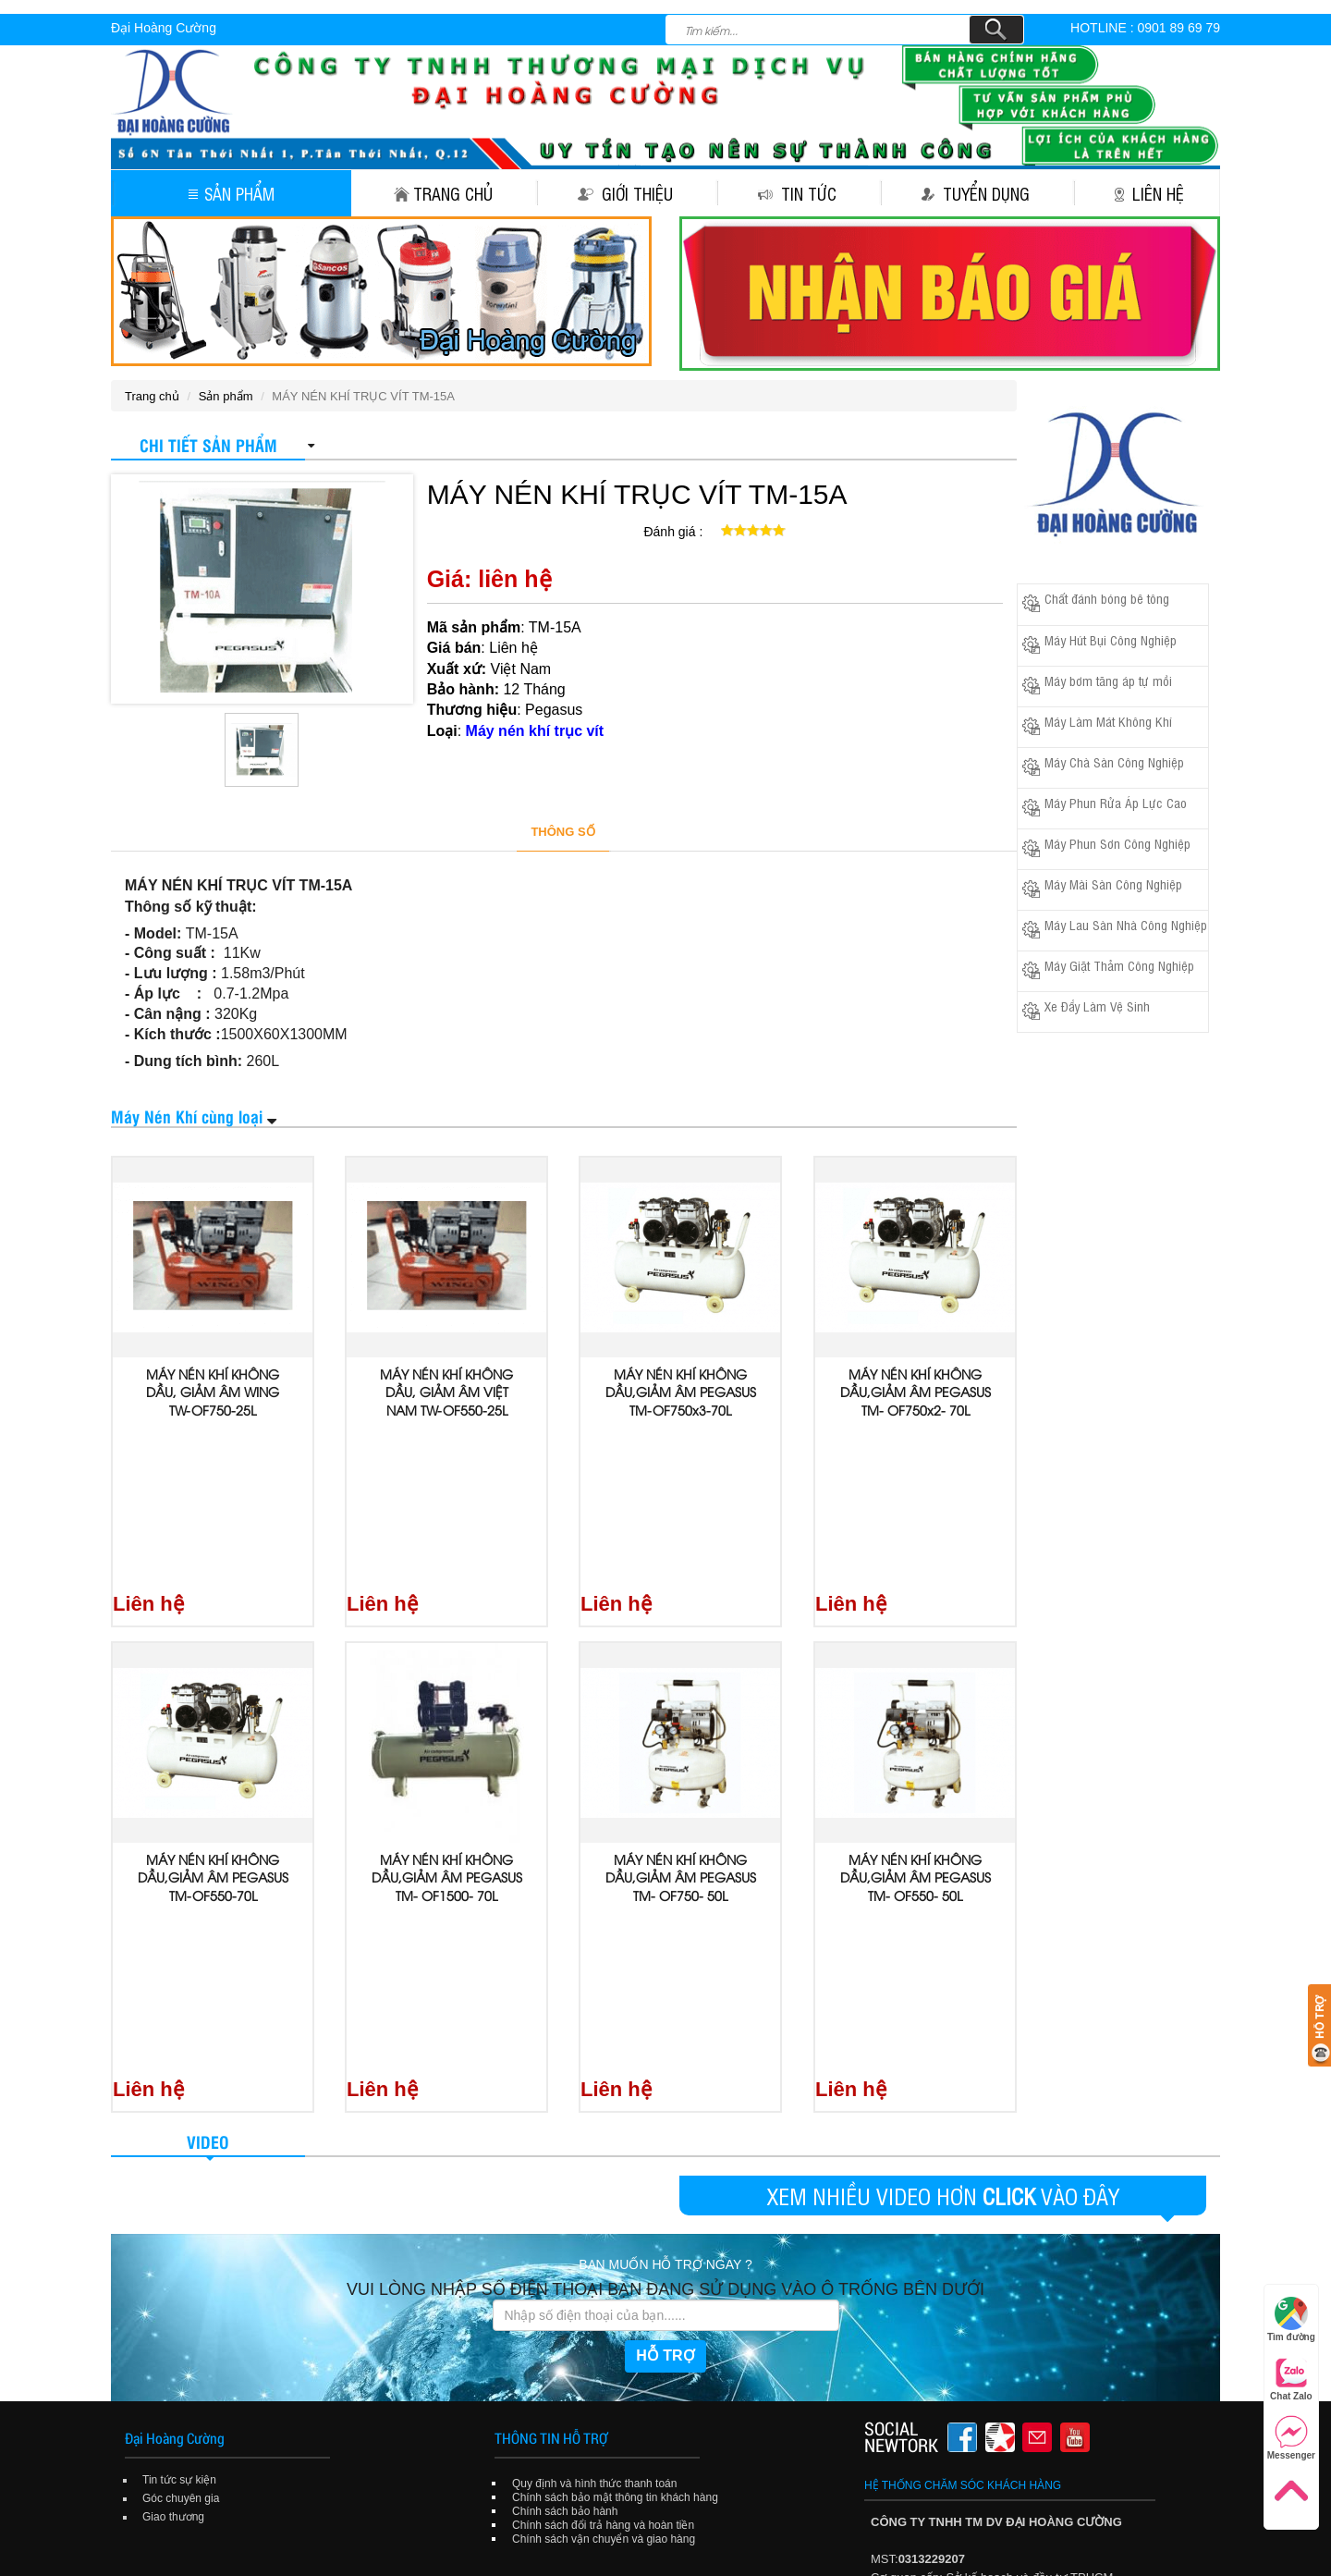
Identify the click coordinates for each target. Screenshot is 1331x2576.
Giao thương (173, 2190)
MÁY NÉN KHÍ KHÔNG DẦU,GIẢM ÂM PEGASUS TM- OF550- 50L (915, 1714)
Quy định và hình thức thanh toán (594, 2157)
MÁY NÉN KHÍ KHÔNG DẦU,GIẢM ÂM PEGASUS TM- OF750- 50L (680, 1714)
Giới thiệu (625, 193)
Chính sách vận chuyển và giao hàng (603, 2212)
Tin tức (797, 193)
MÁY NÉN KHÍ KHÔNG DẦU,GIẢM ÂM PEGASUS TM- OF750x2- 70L (915, 1391)
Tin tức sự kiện (179, 2153)
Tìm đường (1291, 2319)
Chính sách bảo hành (564, 2184)
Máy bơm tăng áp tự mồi (1108, 680)
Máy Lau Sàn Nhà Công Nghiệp (1125, 924)
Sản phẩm (232, 193)
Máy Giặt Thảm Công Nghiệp (1119, 965)
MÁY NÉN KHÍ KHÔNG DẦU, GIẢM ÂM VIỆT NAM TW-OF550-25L (446, 1391)
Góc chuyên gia (180, 2172)
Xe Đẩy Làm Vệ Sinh (1097, 1005)
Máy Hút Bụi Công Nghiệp (1110, 639)
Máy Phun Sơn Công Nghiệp (1117, 843)
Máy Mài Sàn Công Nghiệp (1113, 883)
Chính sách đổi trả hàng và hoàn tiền (603, 2198)
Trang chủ (443, 193)
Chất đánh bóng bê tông (1106, 598)
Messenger (1291, 2437)
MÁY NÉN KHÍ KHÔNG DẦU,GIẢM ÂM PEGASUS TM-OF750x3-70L (680, 1391)
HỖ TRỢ (665, 2030)
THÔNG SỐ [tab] (562, 832)
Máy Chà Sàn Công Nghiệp (1114, 761)
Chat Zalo (1291, 2378)
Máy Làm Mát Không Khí (1108, 721)
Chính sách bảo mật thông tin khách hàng (615, 2171)
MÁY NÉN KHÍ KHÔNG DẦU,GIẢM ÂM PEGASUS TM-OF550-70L (213, 1714)
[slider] (753, 530)
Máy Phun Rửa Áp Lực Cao (1115, 802)
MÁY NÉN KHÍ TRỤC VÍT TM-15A (637, 494)
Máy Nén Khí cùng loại (187, 1115)
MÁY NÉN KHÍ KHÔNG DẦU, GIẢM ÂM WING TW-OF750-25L (212, 1391)
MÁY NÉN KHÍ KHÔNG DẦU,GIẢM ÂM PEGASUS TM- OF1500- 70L (447, 1714)
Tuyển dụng (976, 193)
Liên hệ (1149, 193)
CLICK (1009, 1869)
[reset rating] (713, 528)
